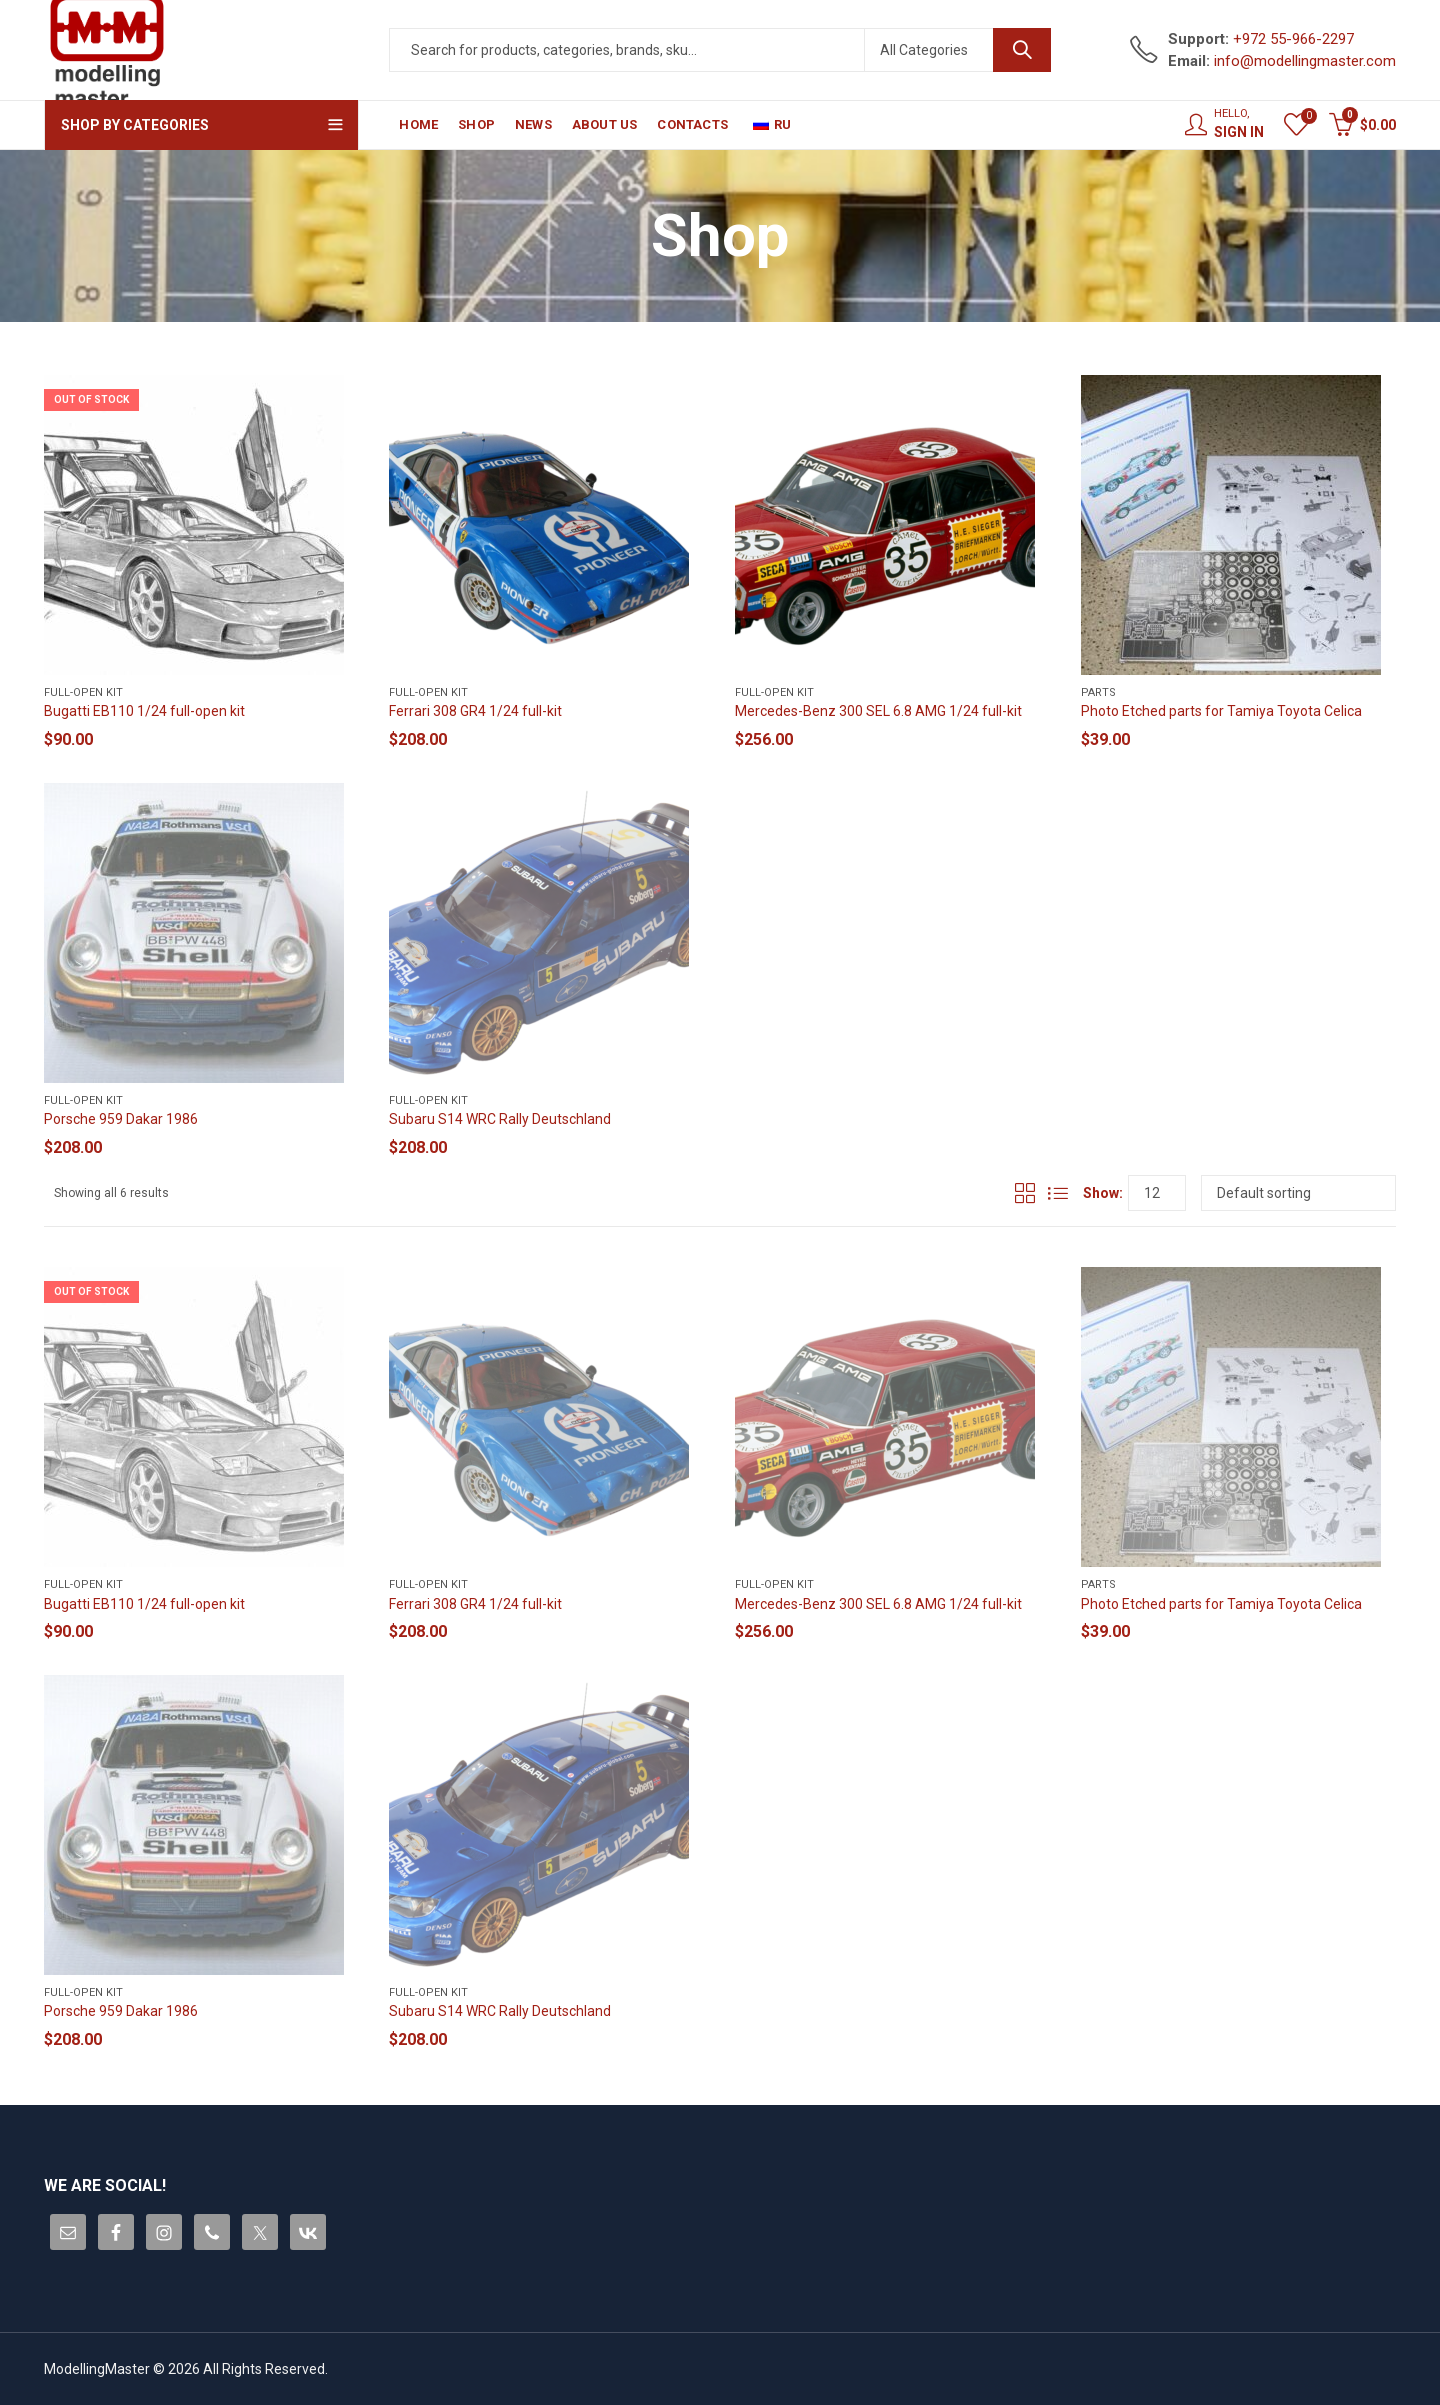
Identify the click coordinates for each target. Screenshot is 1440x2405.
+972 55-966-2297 (1293, 39)
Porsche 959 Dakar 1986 (121, 1119)
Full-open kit (83, 692)
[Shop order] (1298, 1193)
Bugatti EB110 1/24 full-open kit (144, 711)
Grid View (1025, 1193)
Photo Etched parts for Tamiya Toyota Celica (1221, 711)
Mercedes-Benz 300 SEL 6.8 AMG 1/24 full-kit (878, 711)
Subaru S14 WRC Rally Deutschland (500, 1119)
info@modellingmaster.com (1305, 61)
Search (1022, 50)
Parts (1098, 692)
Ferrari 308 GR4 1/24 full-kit (475, 711)
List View (1058, 1193)
